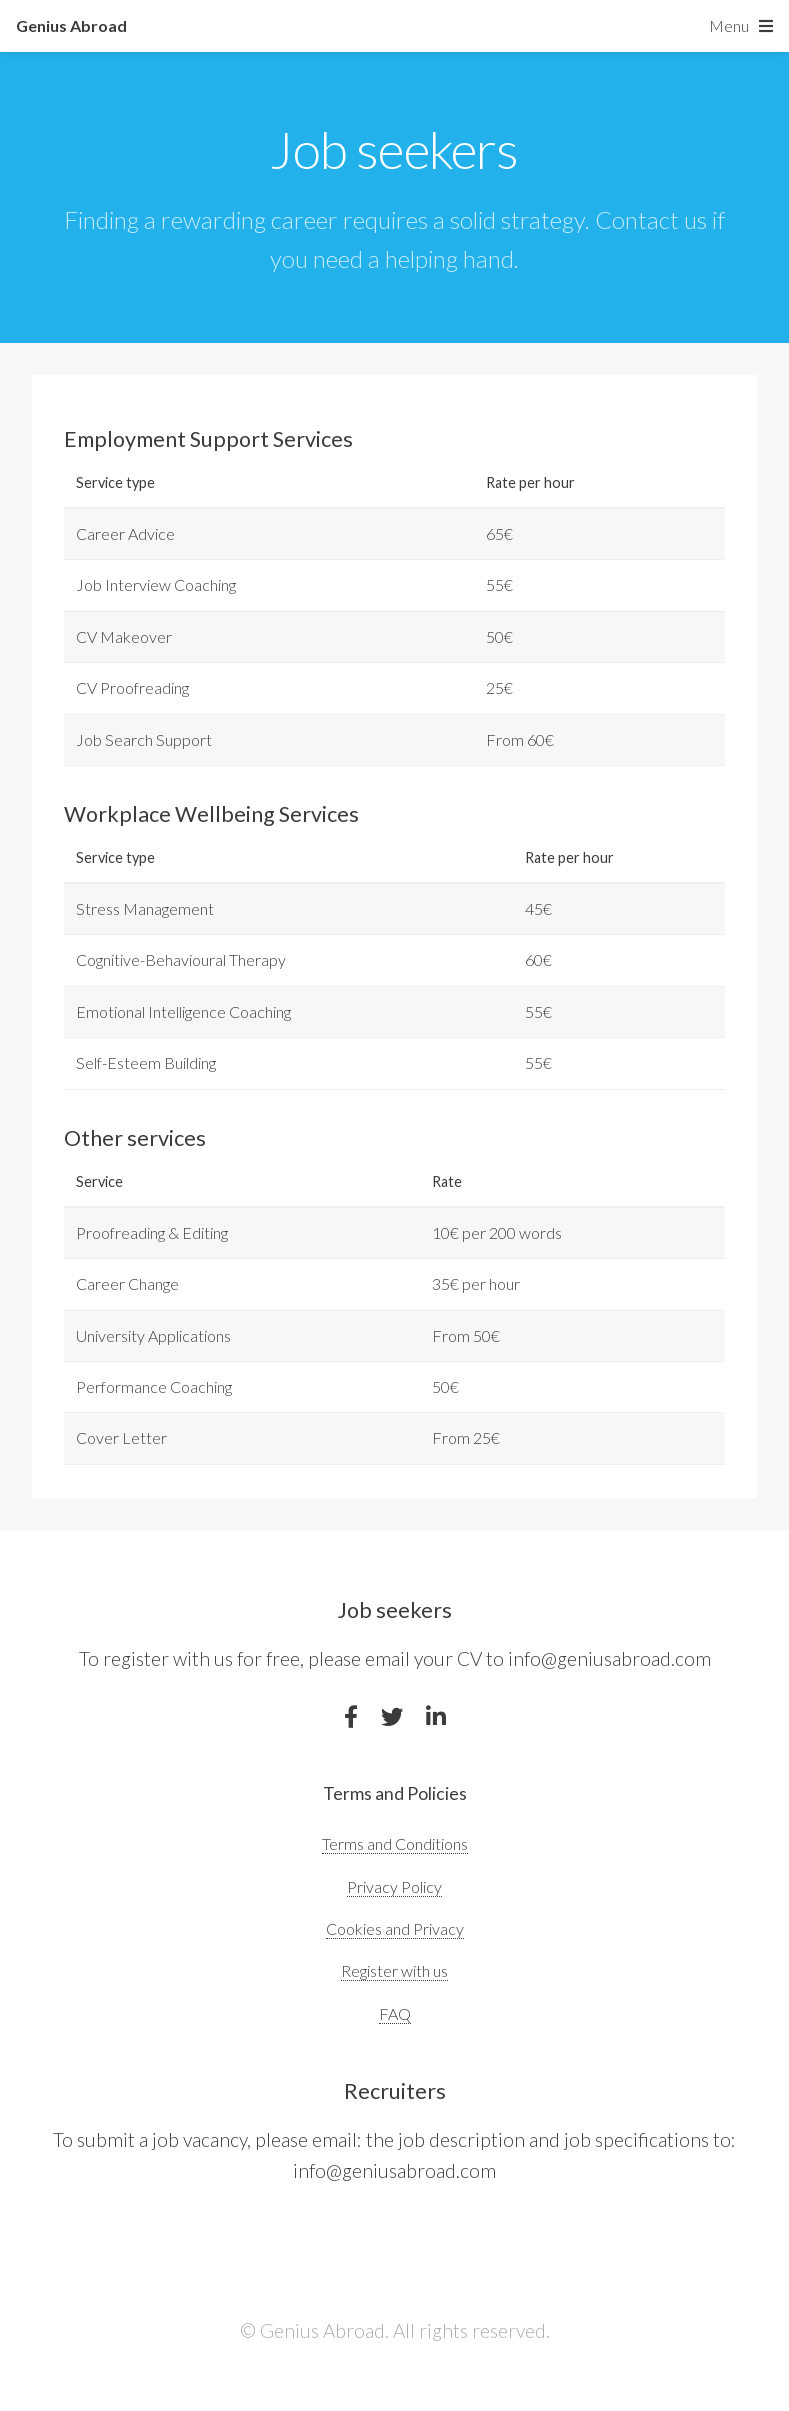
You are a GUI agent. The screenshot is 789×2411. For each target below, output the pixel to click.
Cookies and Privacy (395, 1928)
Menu (729, 25)
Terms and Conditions (395, 1843)
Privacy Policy (394, 1886)
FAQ (395, 2013)
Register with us (394, 1970)
